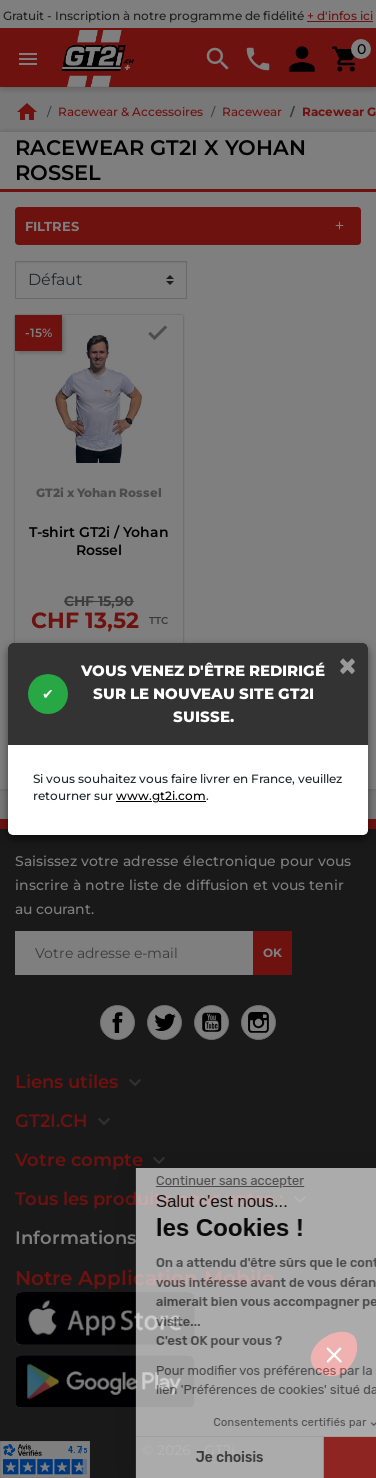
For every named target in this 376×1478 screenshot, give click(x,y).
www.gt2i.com (161, 795)
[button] (334, 1354)
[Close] (347, 665)
